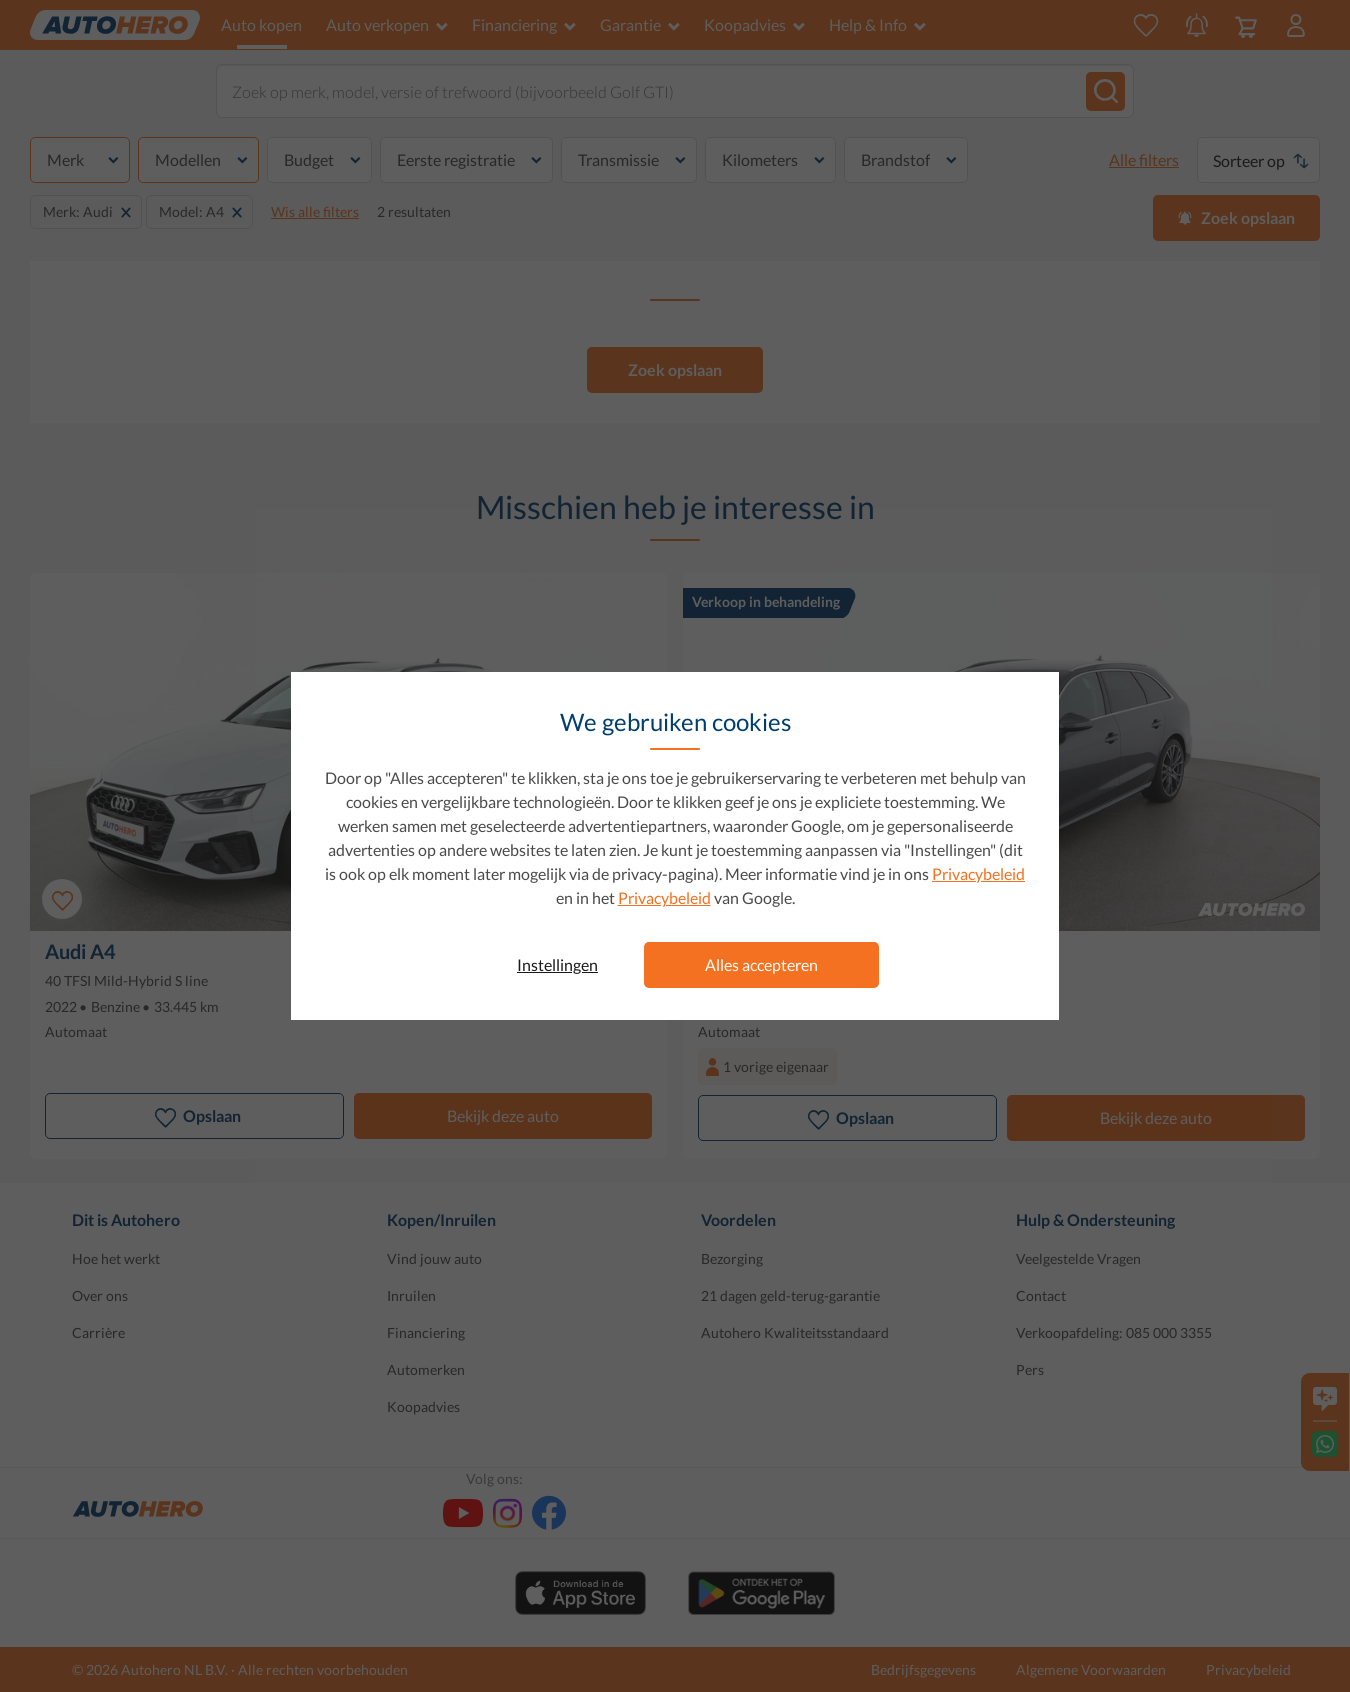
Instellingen (557, 964)
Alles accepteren (761, 964)
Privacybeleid (978, 873)
